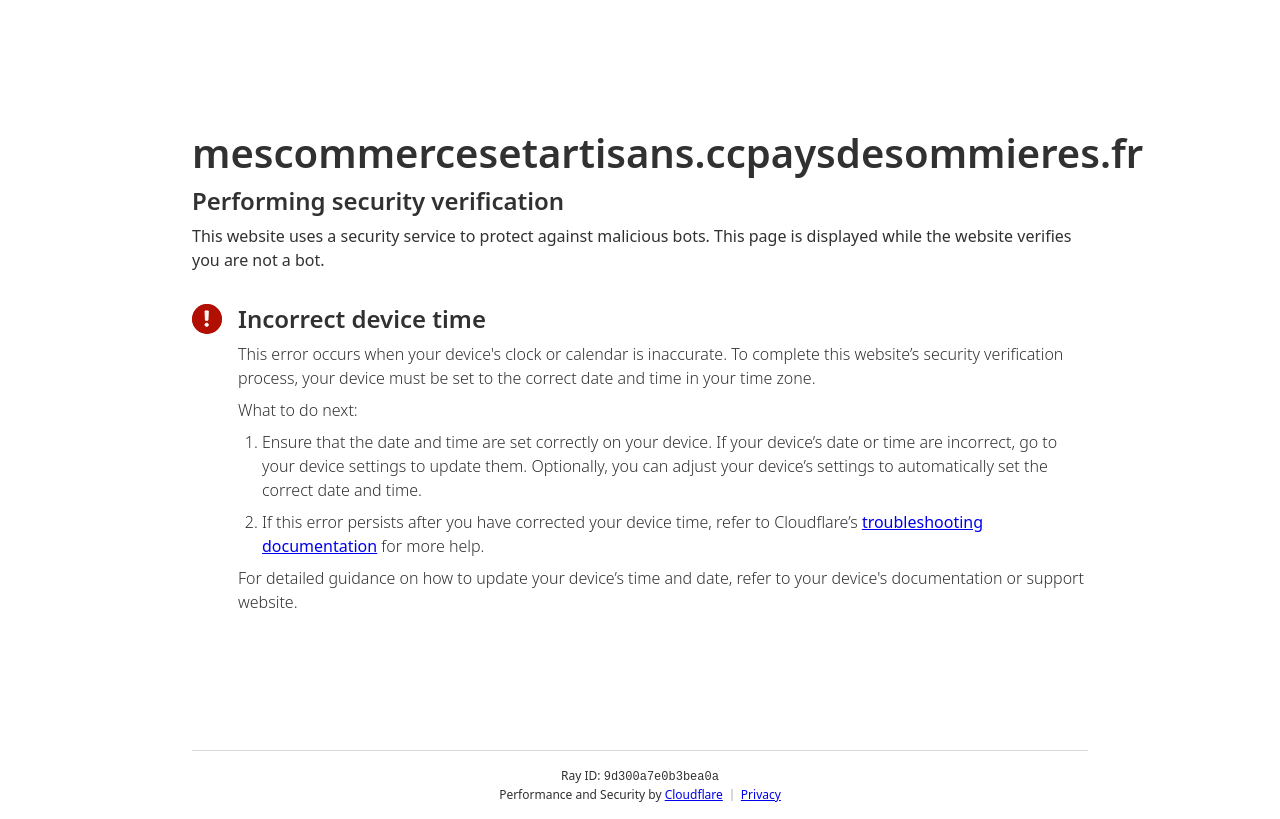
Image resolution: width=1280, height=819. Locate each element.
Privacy (761, 793)
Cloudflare (694, 793)
